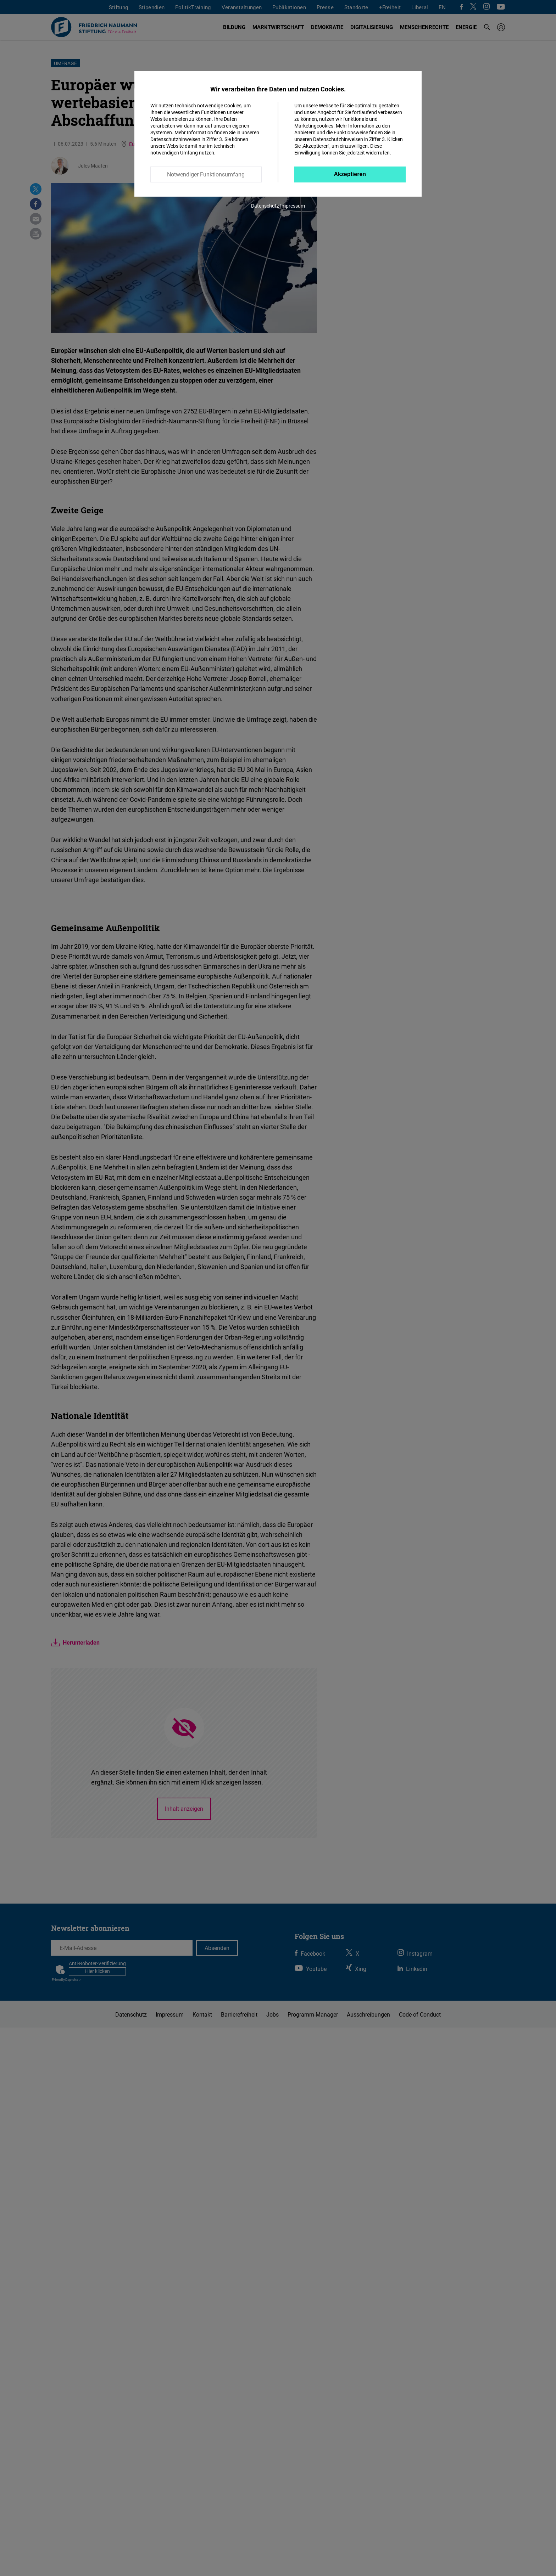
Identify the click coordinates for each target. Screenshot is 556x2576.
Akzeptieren (350, 174)
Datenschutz (265, 205)
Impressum (292, 205)
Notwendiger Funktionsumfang (206, 174)
